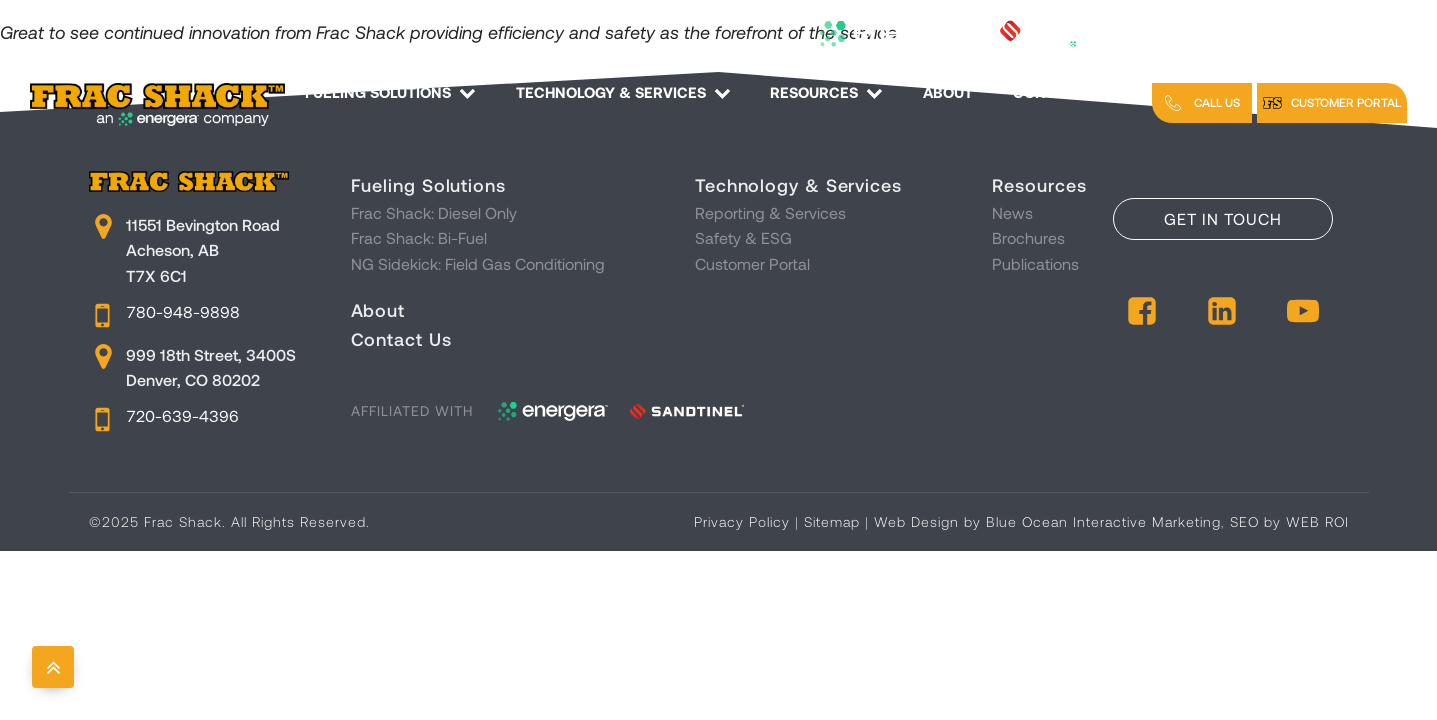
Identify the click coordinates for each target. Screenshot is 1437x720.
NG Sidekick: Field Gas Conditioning (478, 263)
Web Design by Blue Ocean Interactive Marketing (1047, 521)
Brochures (1028, 237)
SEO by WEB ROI (1289, 521)
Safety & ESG (743, 237)
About (948, 92)
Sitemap (832, 521)
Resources (826, 92)
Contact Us (1072, 92)
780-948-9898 (183, 311)
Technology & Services (623, 92)
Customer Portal (752, 263)
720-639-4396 (183, 415)
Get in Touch (1223, 218)
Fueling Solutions (390, 92)
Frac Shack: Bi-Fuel (419, 237)
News (1012, 212)
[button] (1202, 102)
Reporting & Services (770, 212)
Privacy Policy (742, 521)
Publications (1035, 263)
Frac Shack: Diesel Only (434, 212)
